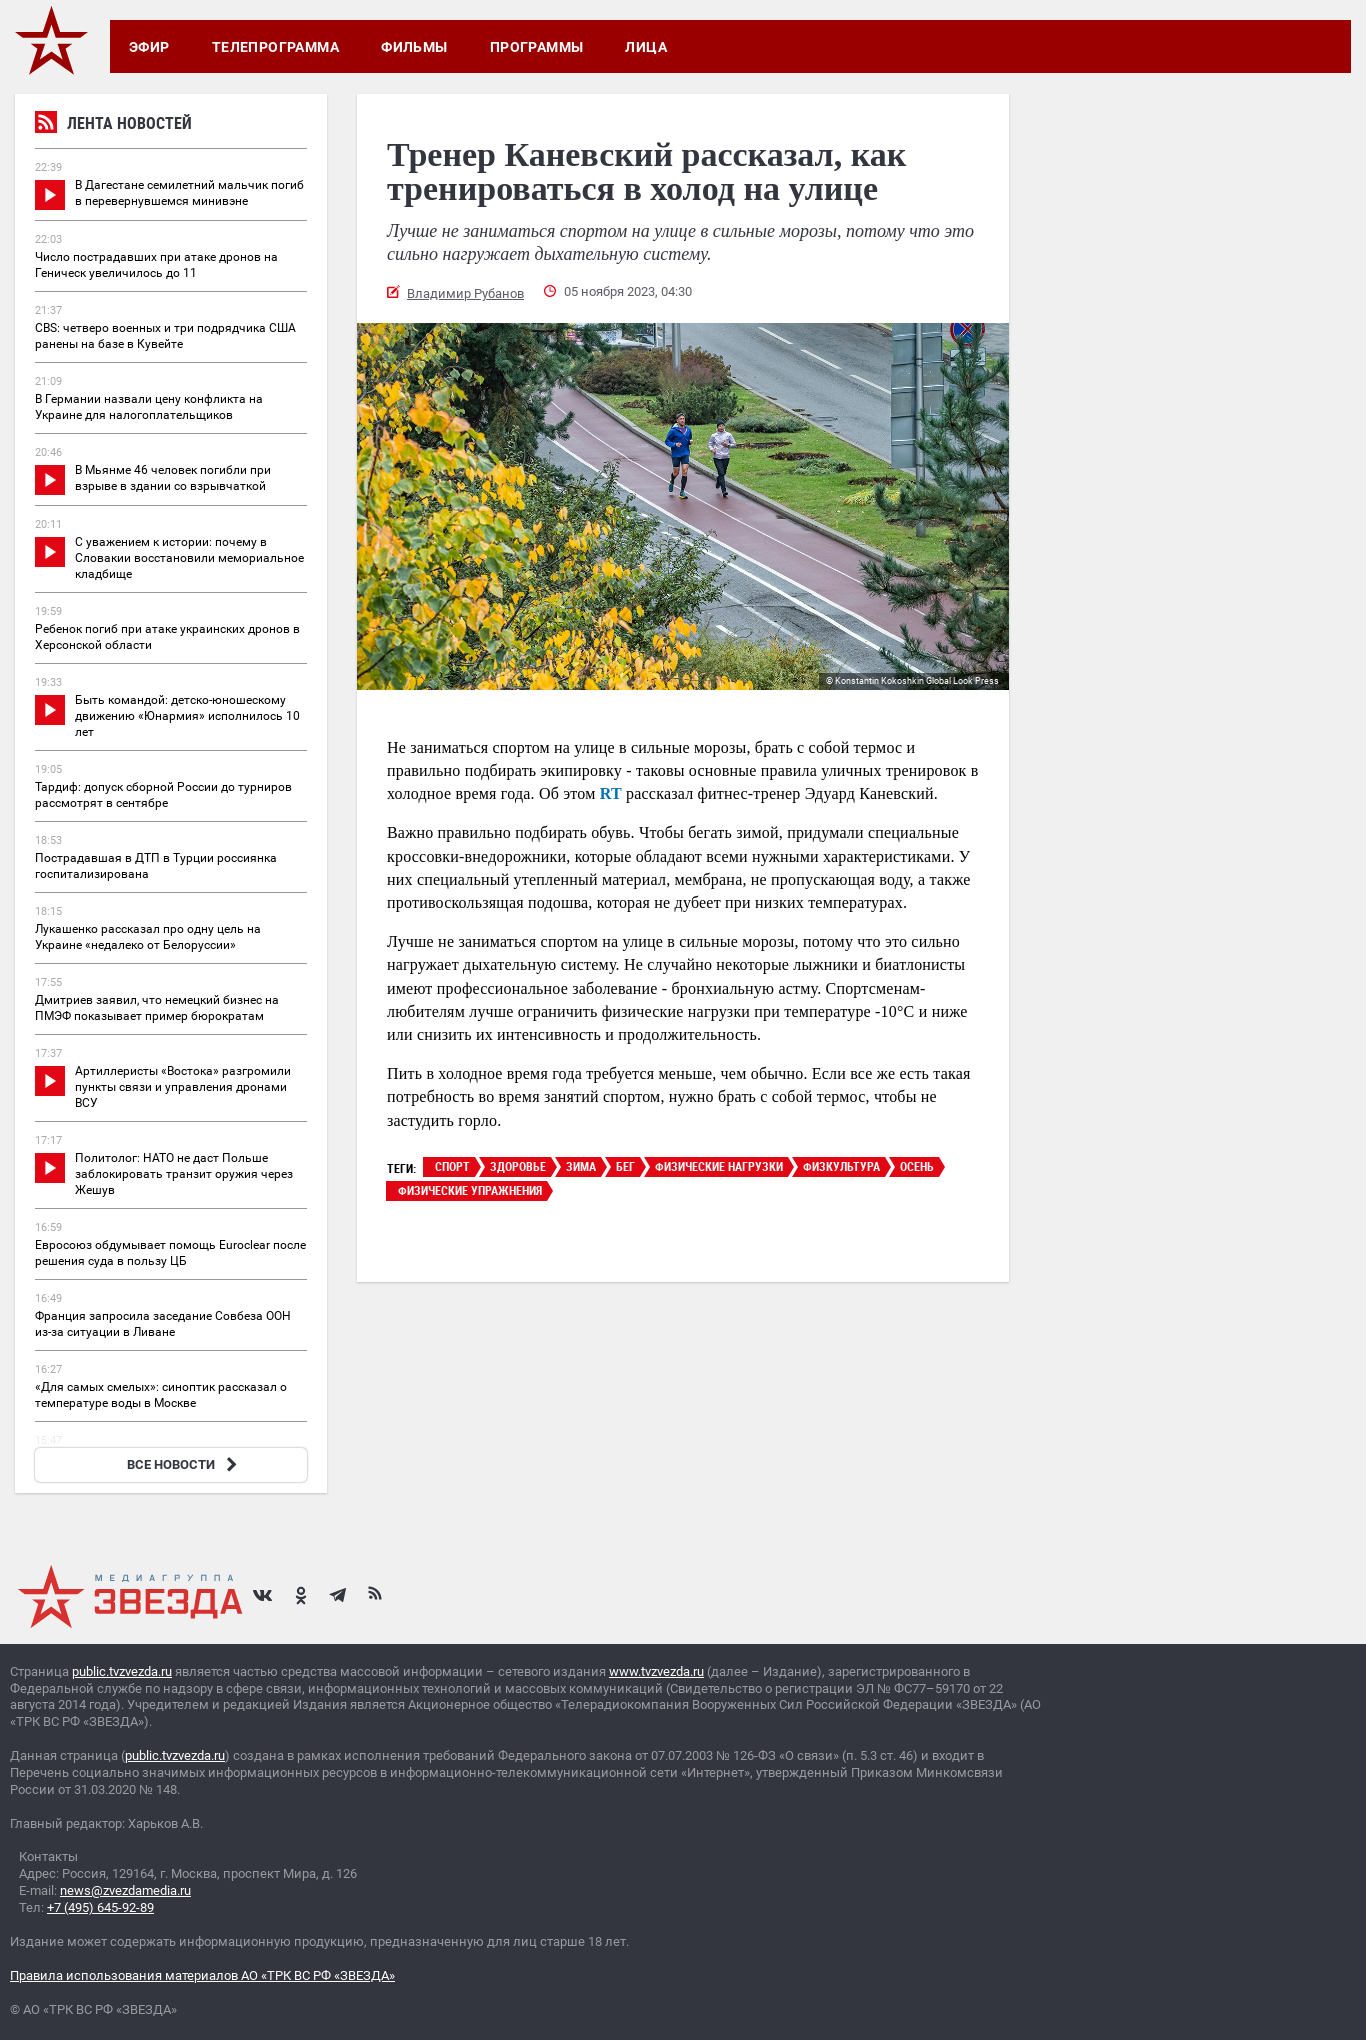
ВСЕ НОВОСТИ (184, 1464)
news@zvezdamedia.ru (125, 1890)
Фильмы (414, 47)
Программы (537, 47)
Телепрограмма (275, 47)
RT (611, 793)
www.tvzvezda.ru (656, 1671)
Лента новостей (113, 125)
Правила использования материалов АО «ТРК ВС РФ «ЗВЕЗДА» (202, 1975)
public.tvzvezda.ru (122, 1671)
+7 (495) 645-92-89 (100, 1907)
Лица (646, 47)
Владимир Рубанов (465, 293)
